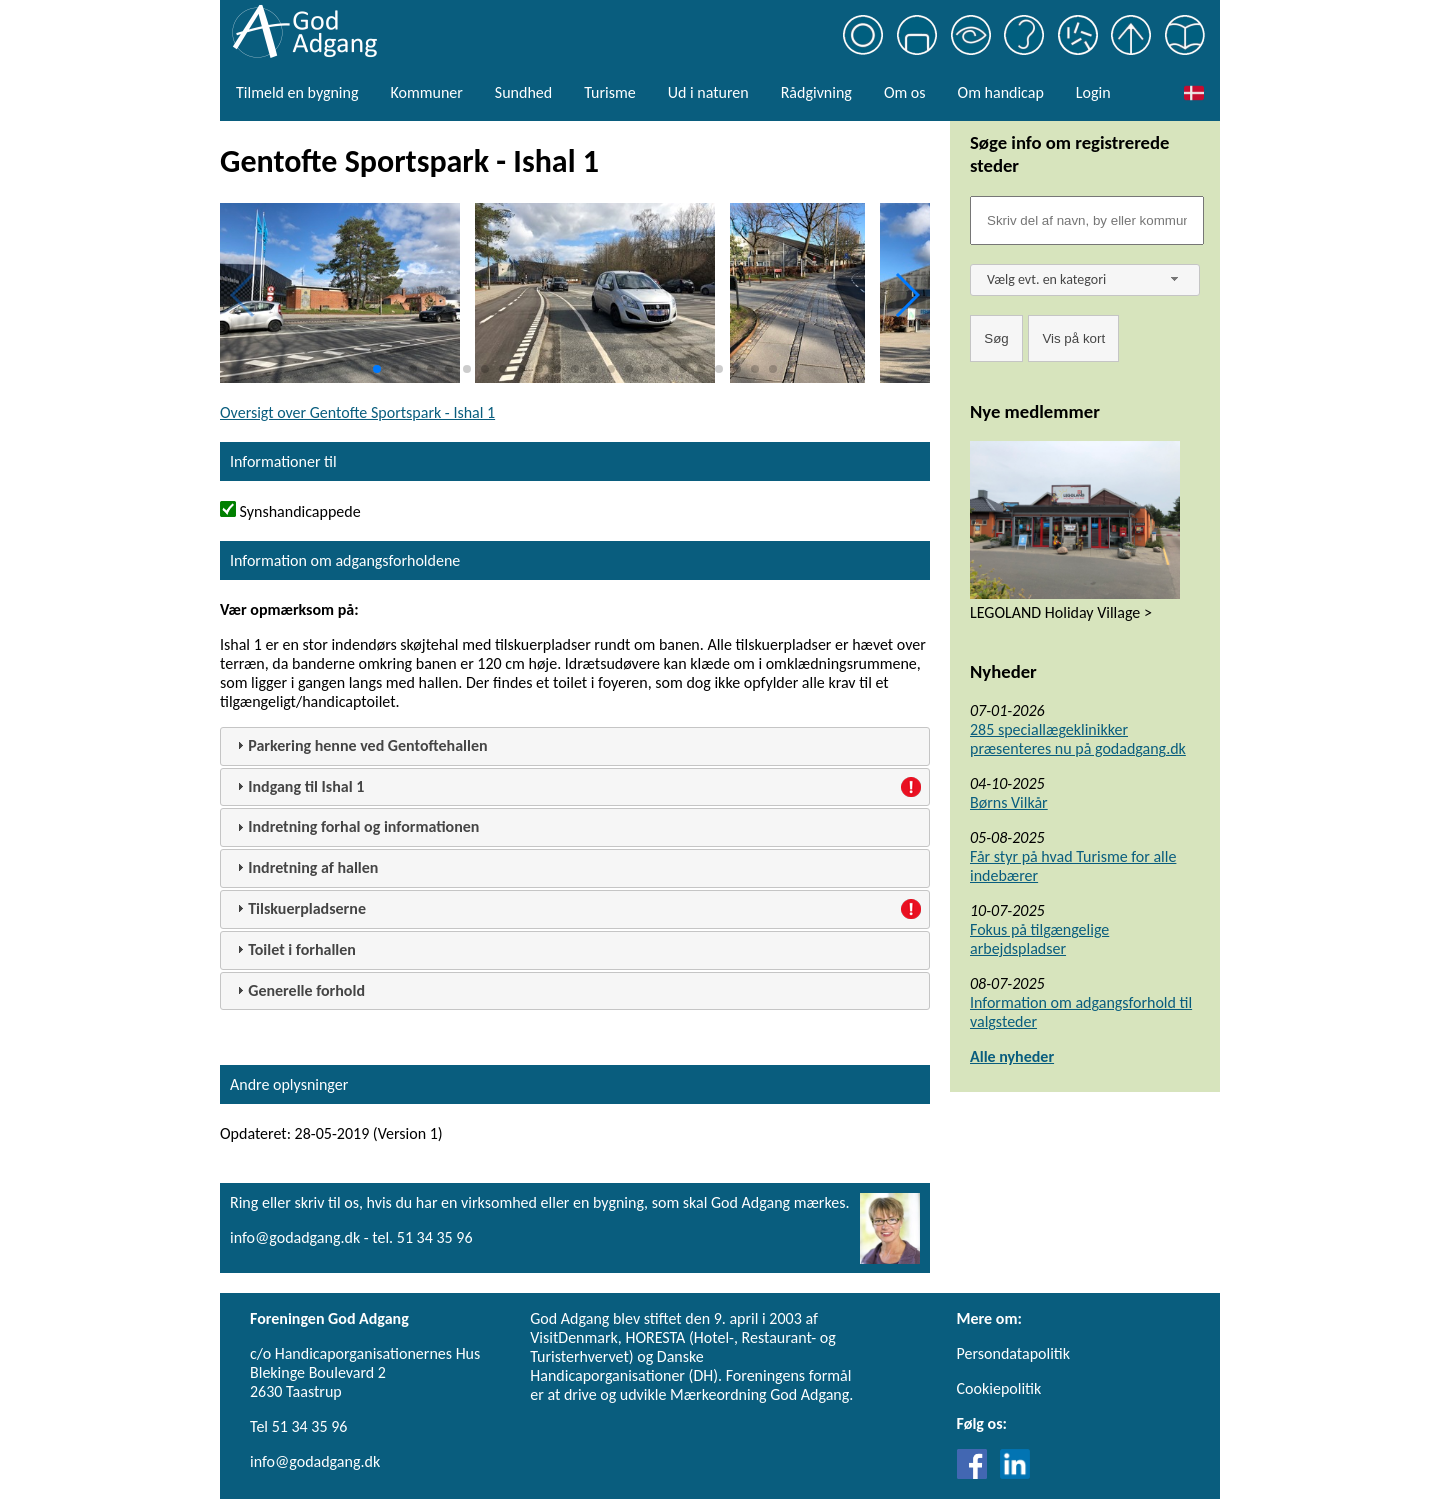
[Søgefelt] (1087, 220)
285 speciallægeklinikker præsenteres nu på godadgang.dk (1078, 739)
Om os (905, 92)
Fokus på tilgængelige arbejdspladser (1039, 939)
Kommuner (426, 92)
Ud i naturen (708, 92)
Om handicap (1001, 92)
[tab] (575, 746)
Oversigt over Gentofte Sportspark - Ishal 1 (357, 412)
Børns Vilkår (1009, 802)
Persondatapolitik (1013, 1353)
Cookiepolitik (999, 1388)
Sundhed (523, 92)
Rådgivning (816, 92)
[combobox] (1085, 280)
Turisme (609, 92)
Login (1093, 92)
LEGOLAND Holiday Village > (1061, 612)
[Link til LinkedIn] (1015, 1473)
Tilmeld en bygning (297, 92)
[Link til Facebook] (977, 1473)
